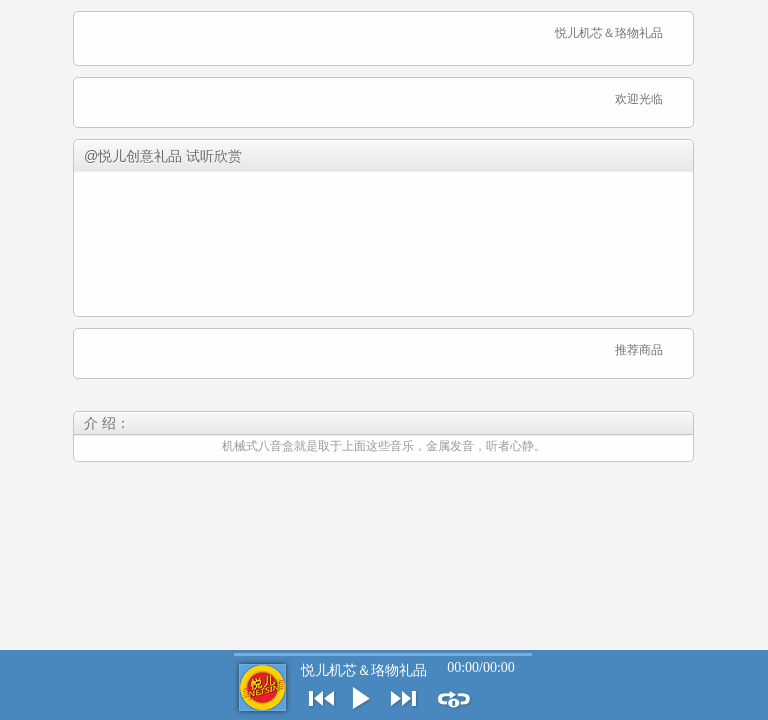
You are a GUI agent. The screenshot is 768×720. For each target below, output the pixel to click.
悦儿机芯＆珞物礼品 (364, 670)
